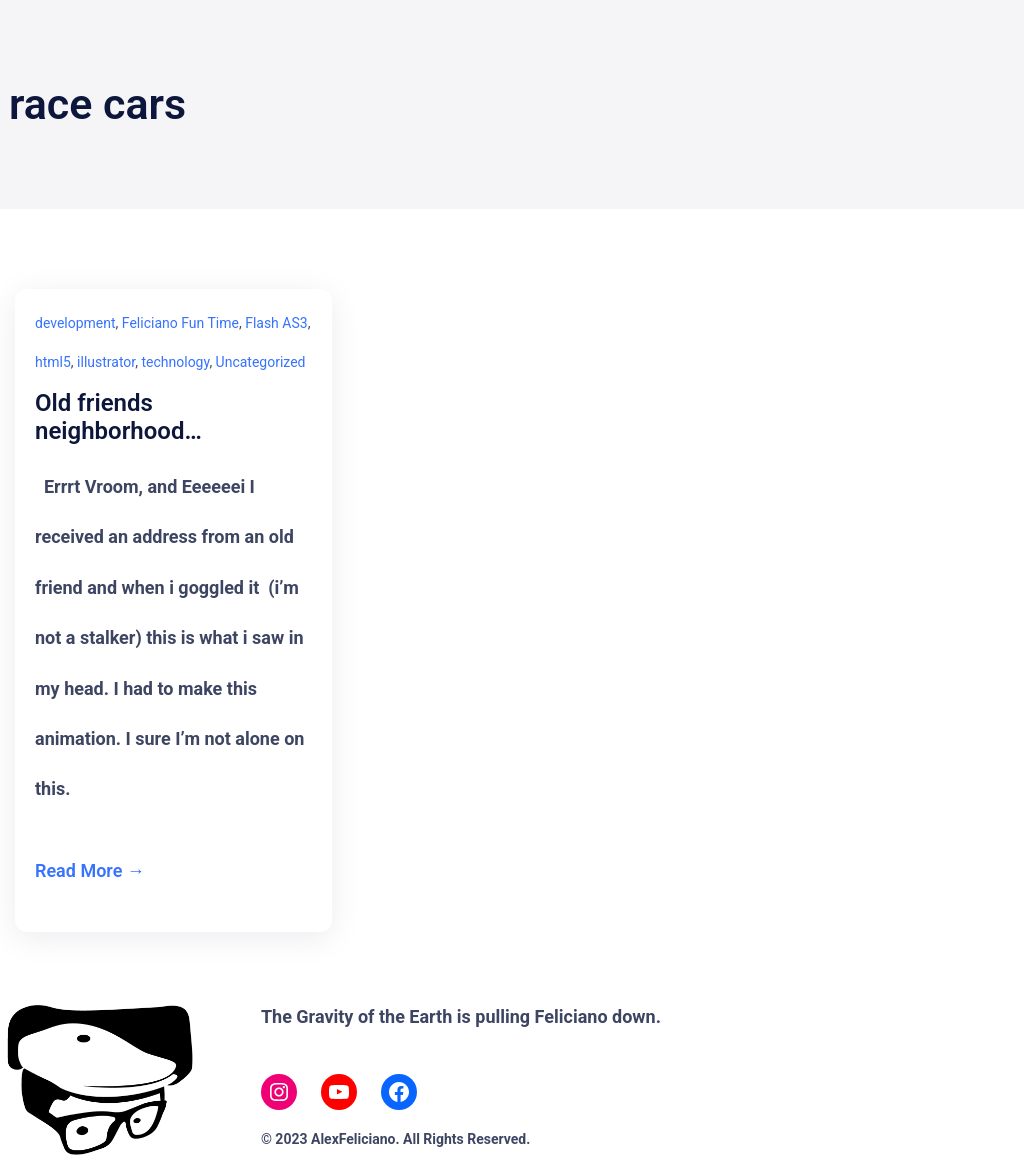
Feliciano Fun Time (180, 323)
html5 (53, 362)
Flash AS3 (276, 323)
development (75, 323)
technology (175, 362)
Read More (78, 870)
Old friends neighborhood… (118, 417)
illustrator (106, 362)
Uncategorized (261, 362)
